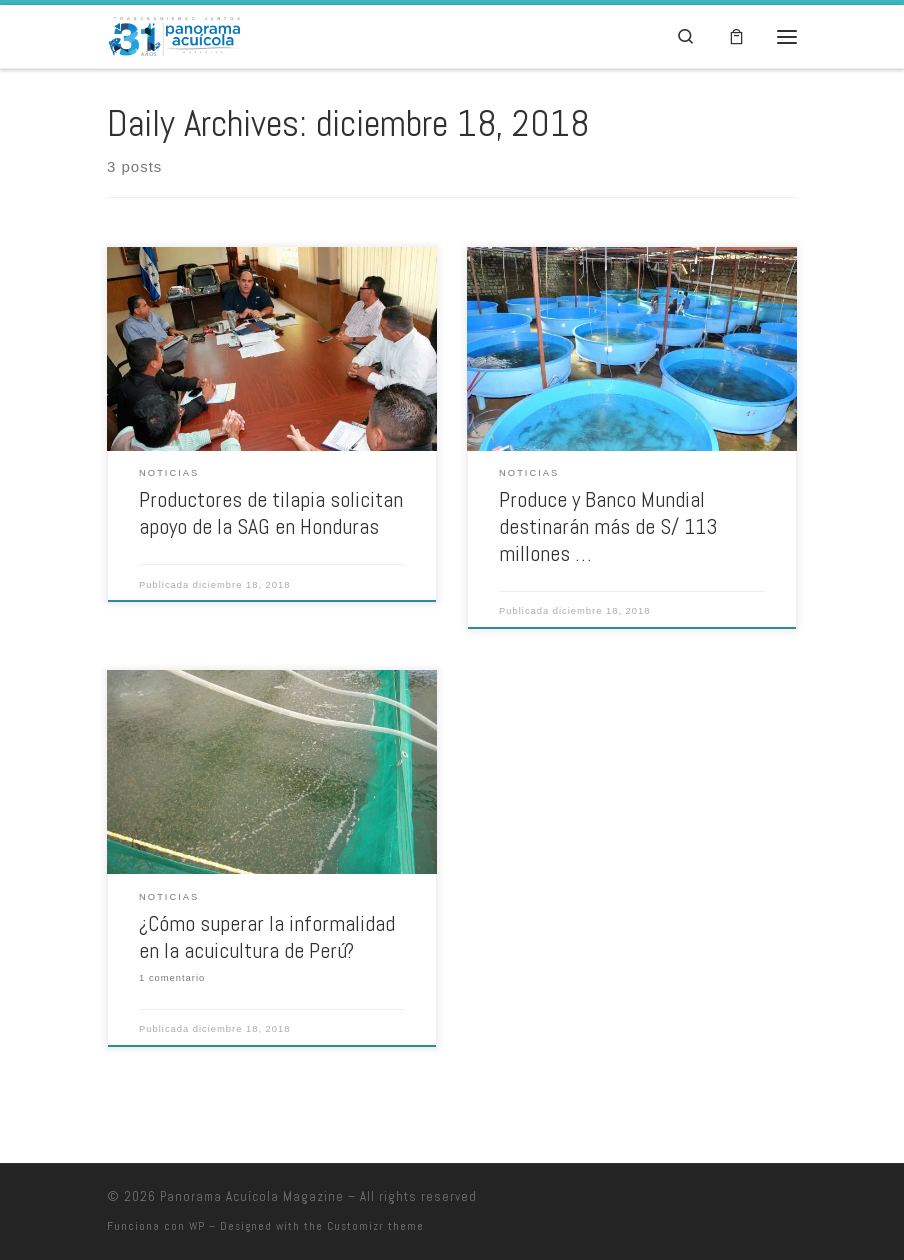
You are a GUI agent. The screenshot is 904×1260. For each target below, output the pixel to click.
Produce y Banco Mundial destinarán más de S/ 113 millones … (608, 526)
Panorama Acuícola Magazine (252, 1196)
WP (197, 1226)
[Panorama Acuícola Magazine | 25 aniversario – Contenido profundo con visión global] (173, 34)
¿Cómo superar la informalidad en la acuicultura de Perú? (267, 937)
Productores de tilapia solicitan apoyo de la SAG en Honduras (271, 513)
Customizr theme (375, 1226)
